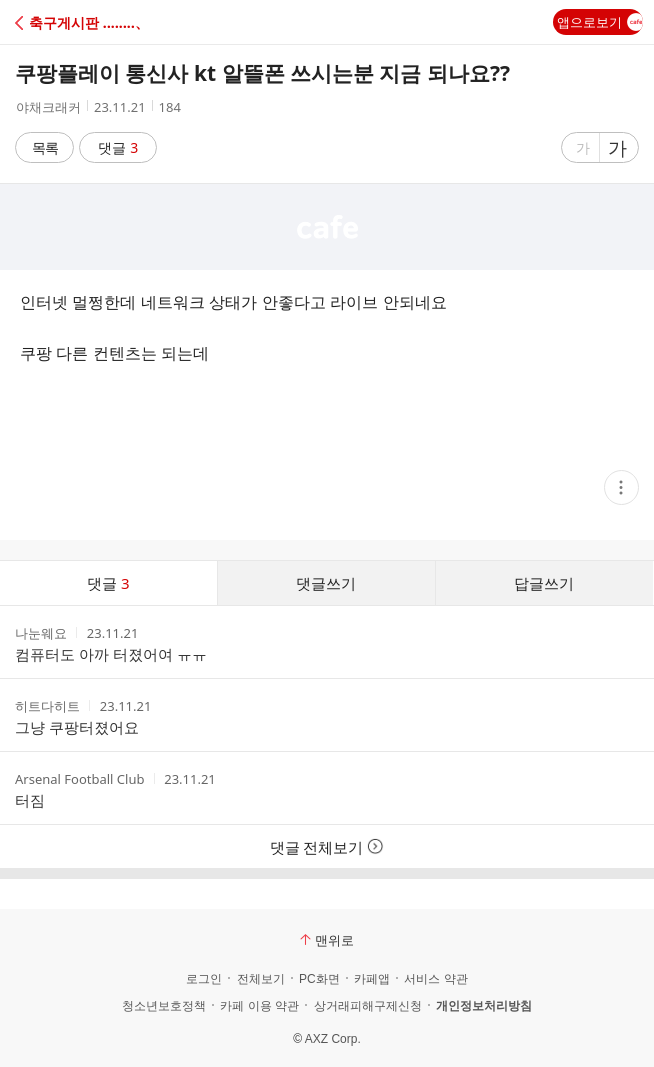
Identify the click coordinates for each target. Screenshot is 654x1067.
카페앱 (372, 979)
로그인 (204, 979)
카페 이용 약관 (259, 1006)
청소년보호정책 (164, 1006)
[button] (102, 22)
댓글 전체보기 (327, 847)
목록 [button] (45, 147)
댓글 (118, 147)
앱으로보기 (600, 22)
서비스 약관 (435, 979)
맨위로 (327, 940)
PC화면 (319, 979)
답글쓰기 (544, 583)
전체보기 (261, 979)
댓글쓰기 (326, 583)
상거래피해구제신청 (368, 1006)
